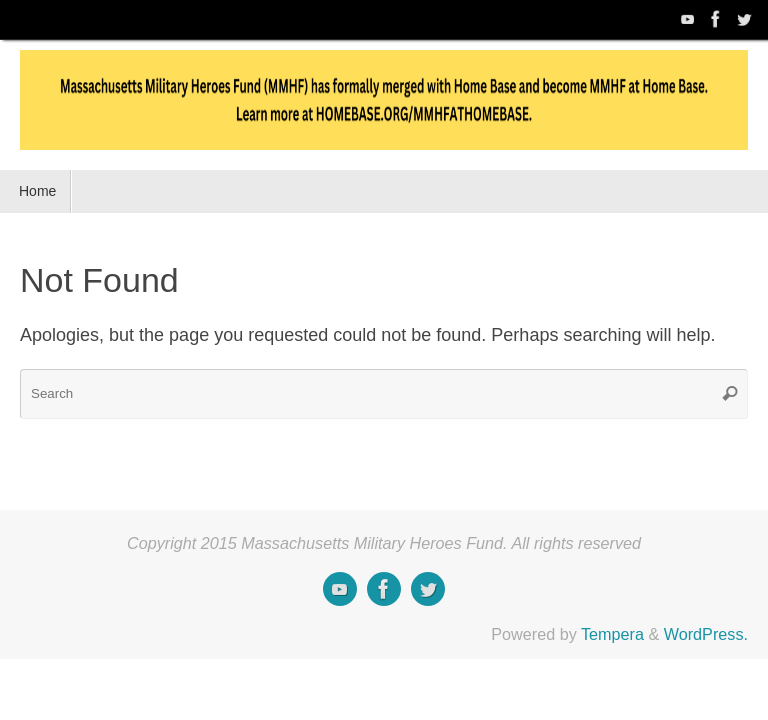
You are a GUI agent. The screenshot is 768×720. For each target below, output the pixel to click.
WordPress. (706, 634)
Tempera (612, 634)
